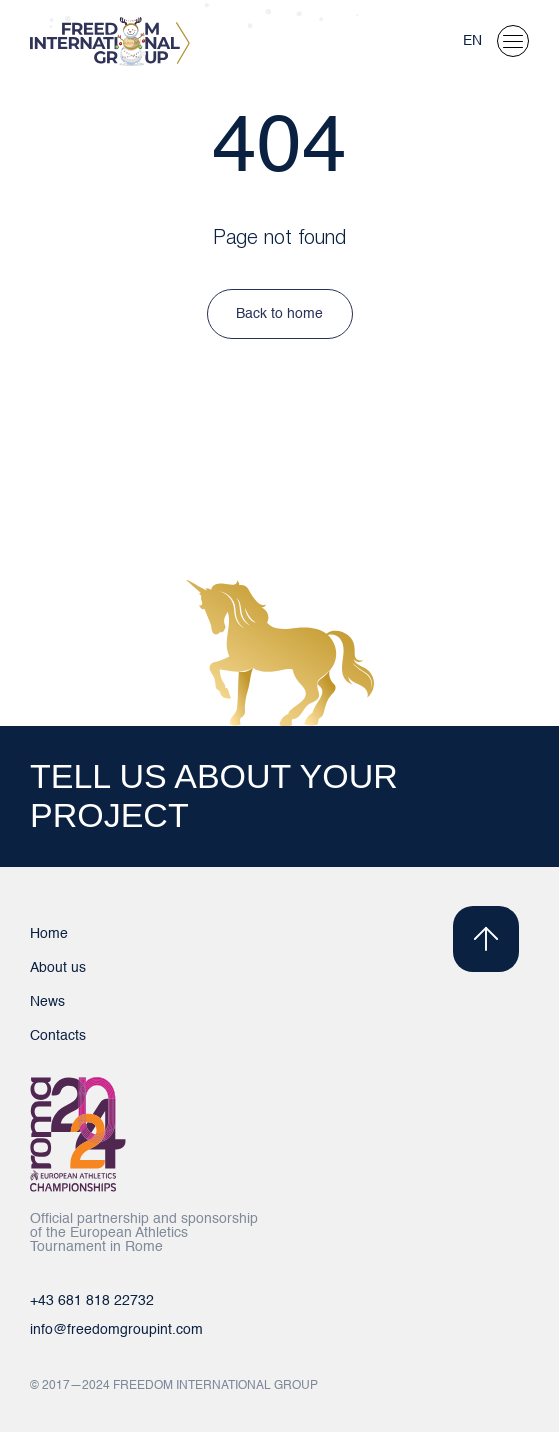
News (47, 1002)
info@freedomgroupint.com (116, 1330)
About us (58, 968)
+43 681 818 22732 (92, 1301)
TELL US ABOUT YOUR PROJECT (214, 795)
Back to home (279, 314)
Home (49, 934)
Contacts (58, 1036)
